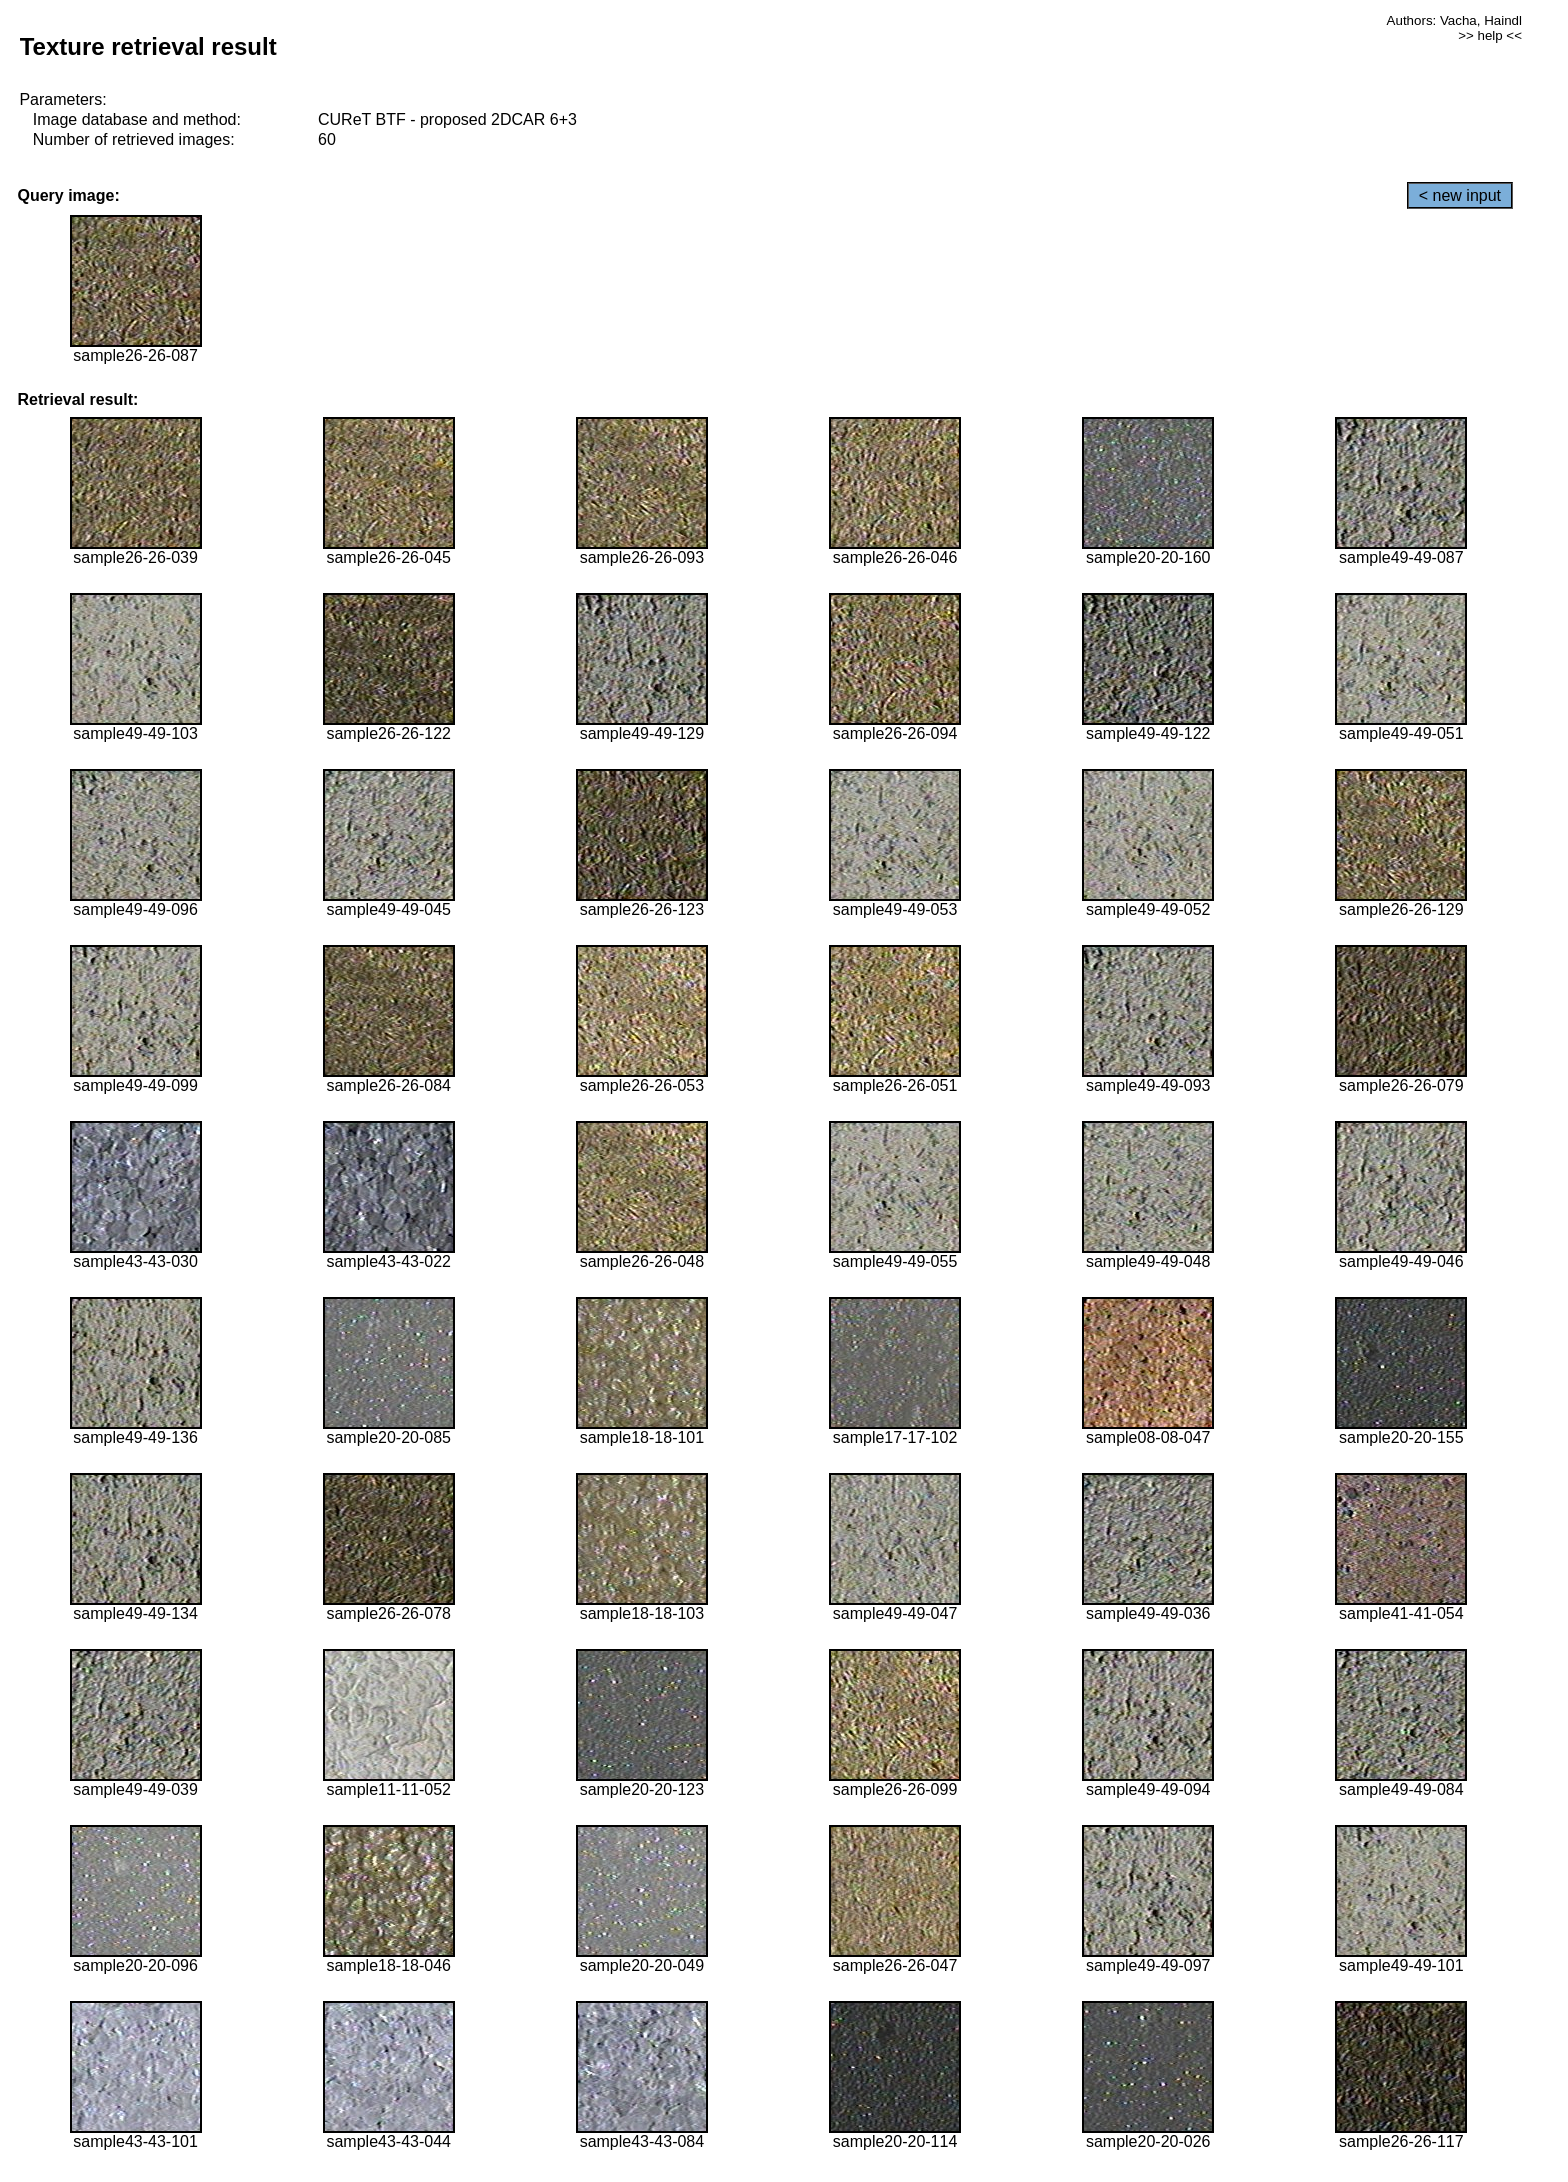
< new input (1460, 195)
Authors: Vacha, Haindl (1454, 20)
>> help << (1490, 35)
